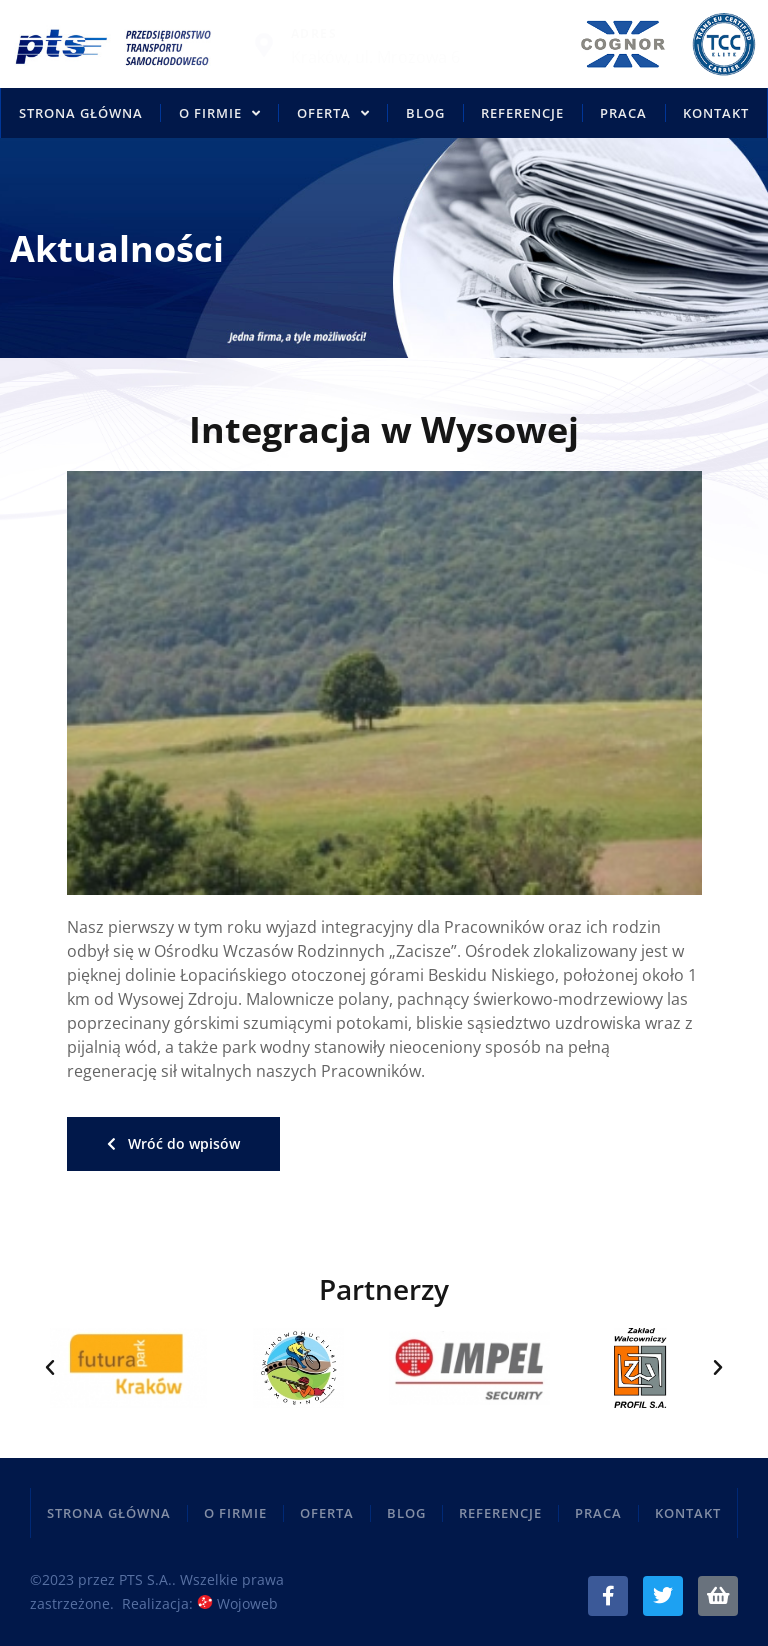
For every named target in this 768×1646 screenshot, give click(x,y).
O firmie (220, 113)
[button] (50, 1368)
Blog (425, 113)
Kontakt (716, 113)
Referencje (522, 113)
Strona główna (81, 113)
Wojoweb (237, 1603)
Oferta (333, 113)
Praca (623, 113)
